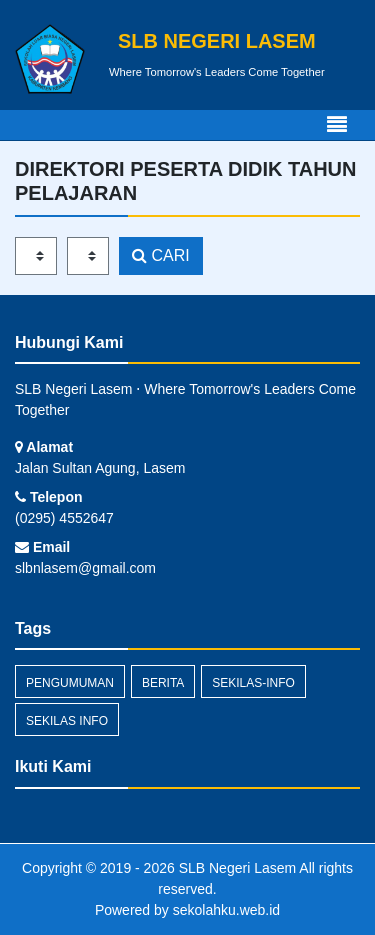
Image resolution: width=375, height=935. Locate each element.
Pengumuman (70, 683)
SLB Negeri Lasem (235, 868)
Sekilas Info (67, 721)
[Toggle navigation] (337, 125)
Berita (163, 683)
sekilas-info (253, 683)
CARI (161, 255)
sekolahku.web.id (226, 910)
